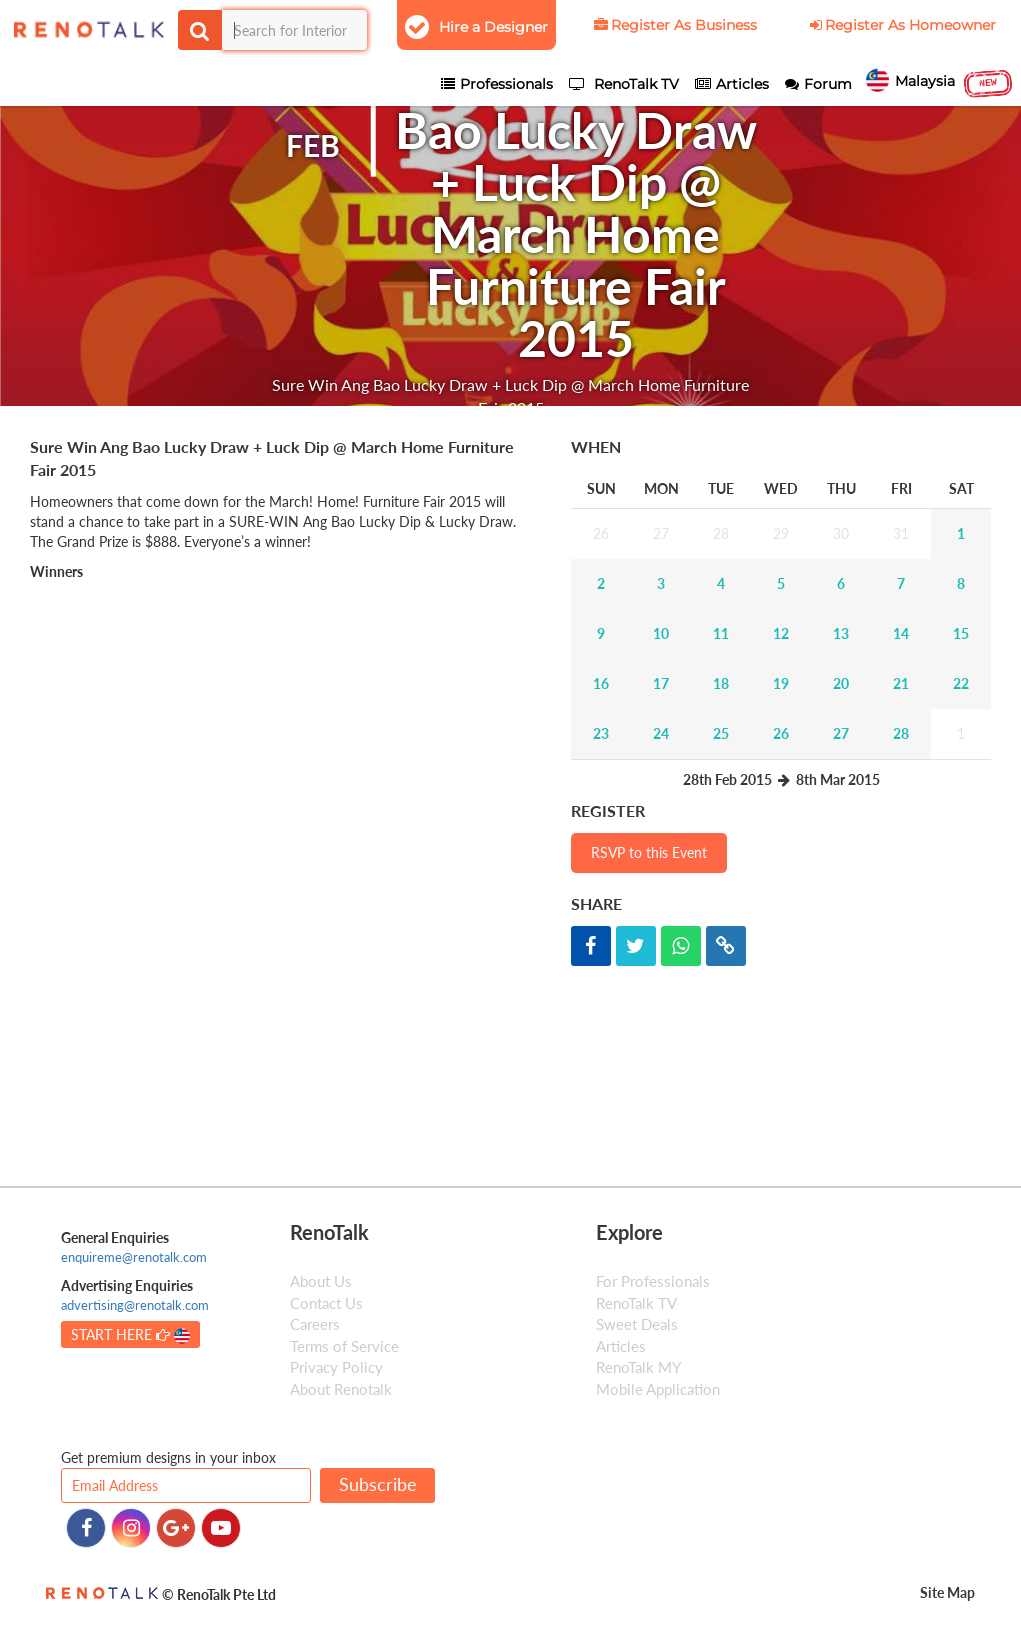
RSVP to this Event (649, 852)
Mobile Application (658, 1389)
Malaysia (940, 83)
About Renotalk (341, 1389)
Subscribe (378, 1484)
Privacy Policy (336, 1367)
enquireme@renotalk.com (134, 1257)
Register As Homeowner (901, 25)
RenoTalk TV (636, 1303)
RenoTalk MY (638, 1367)
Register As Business (674, 25)
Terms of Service (344, 1346)
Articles (621, 1346)
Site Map (947, 1592)
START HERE (130, 1335)
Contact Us (326, 1303)
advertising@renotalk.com (135, 1305)
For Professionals (653, 1281)
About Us (321, 1281)
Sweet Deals (637, 1324)
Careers (315, 1324)
